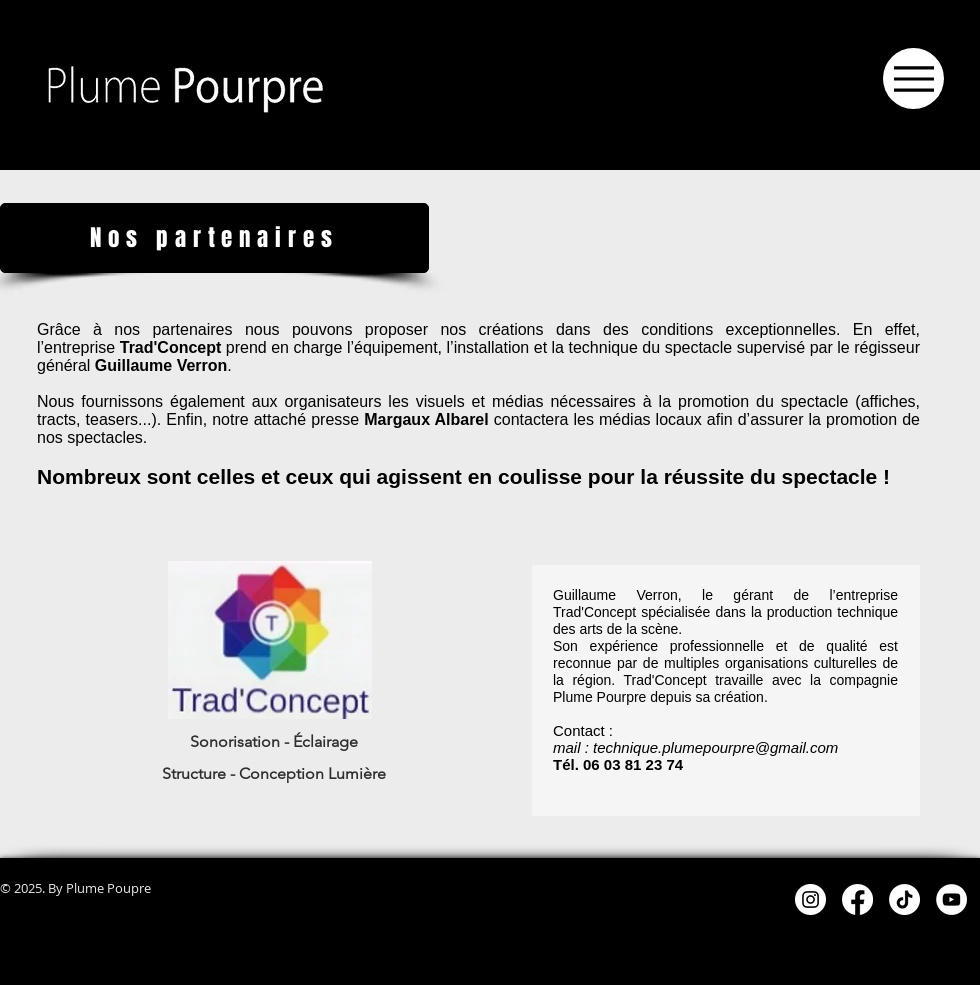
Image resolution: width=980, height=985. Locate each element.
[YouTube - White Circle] (951, 899)
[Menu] (913, 78)
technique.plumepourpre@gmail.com (715, 747)
